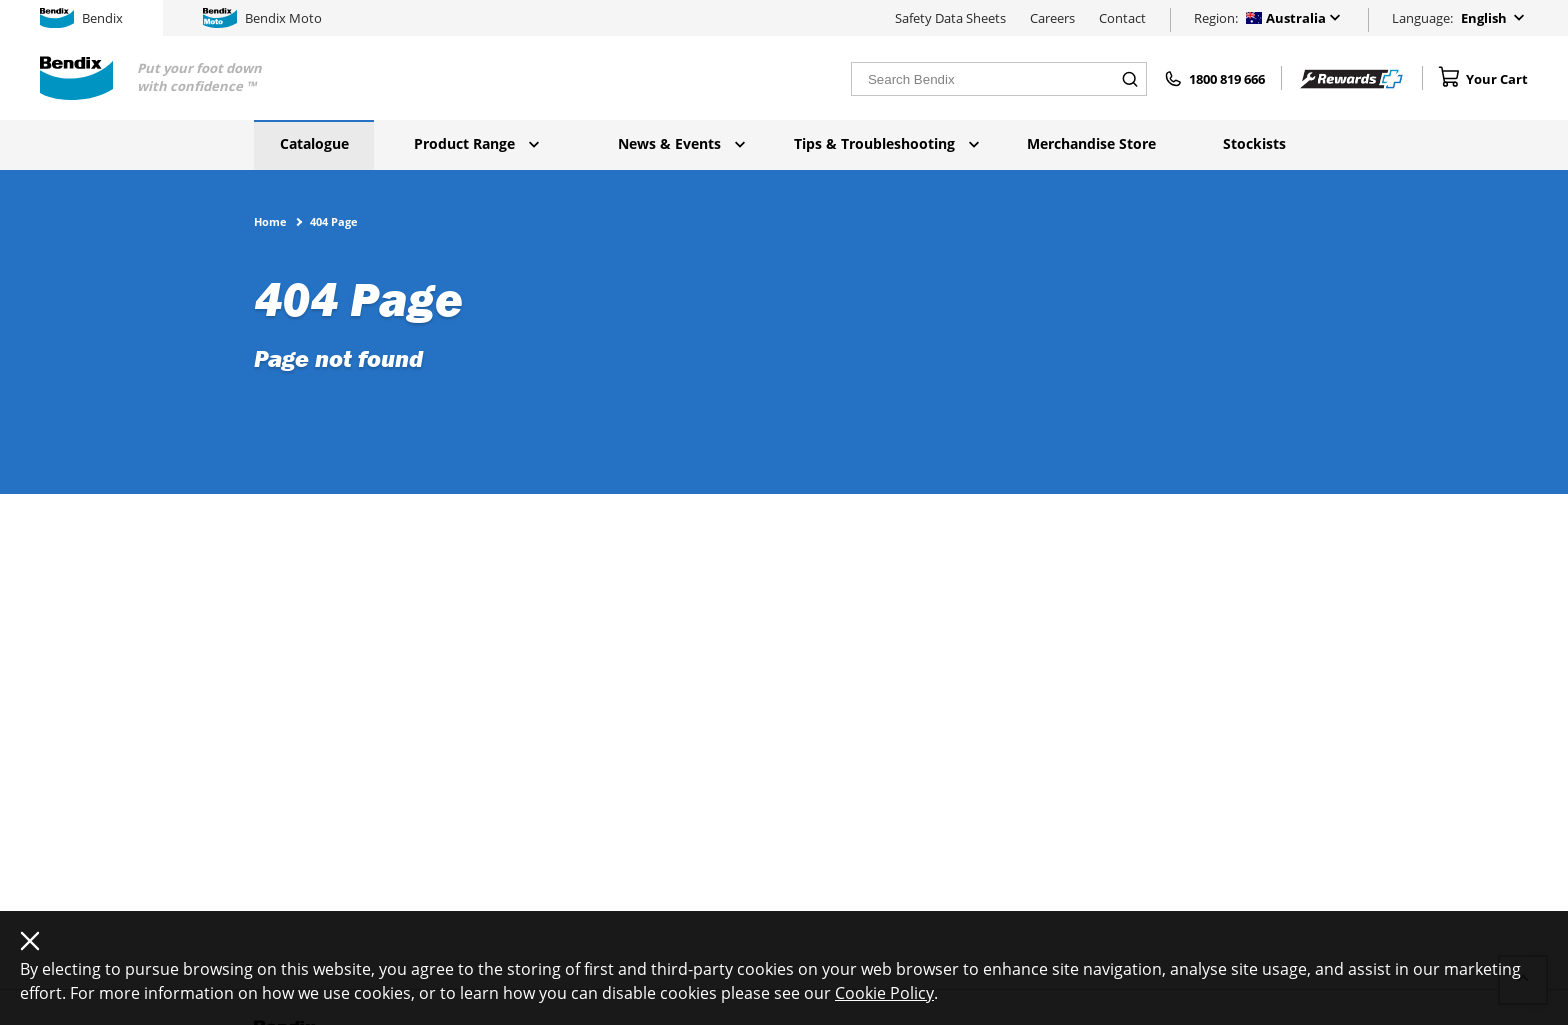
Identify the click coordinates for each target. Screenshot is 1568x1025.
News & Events (681, 143)
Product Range (476, 143)
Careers (1052, 18)
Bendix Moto (262, 18)
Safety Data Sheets (950, 18)
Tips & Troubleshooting (886, 143)
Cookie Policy (884, 993)
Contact (1122, 18)
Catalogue (314, 143)
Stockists (1254, 143)
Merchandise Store (1091, 143)
